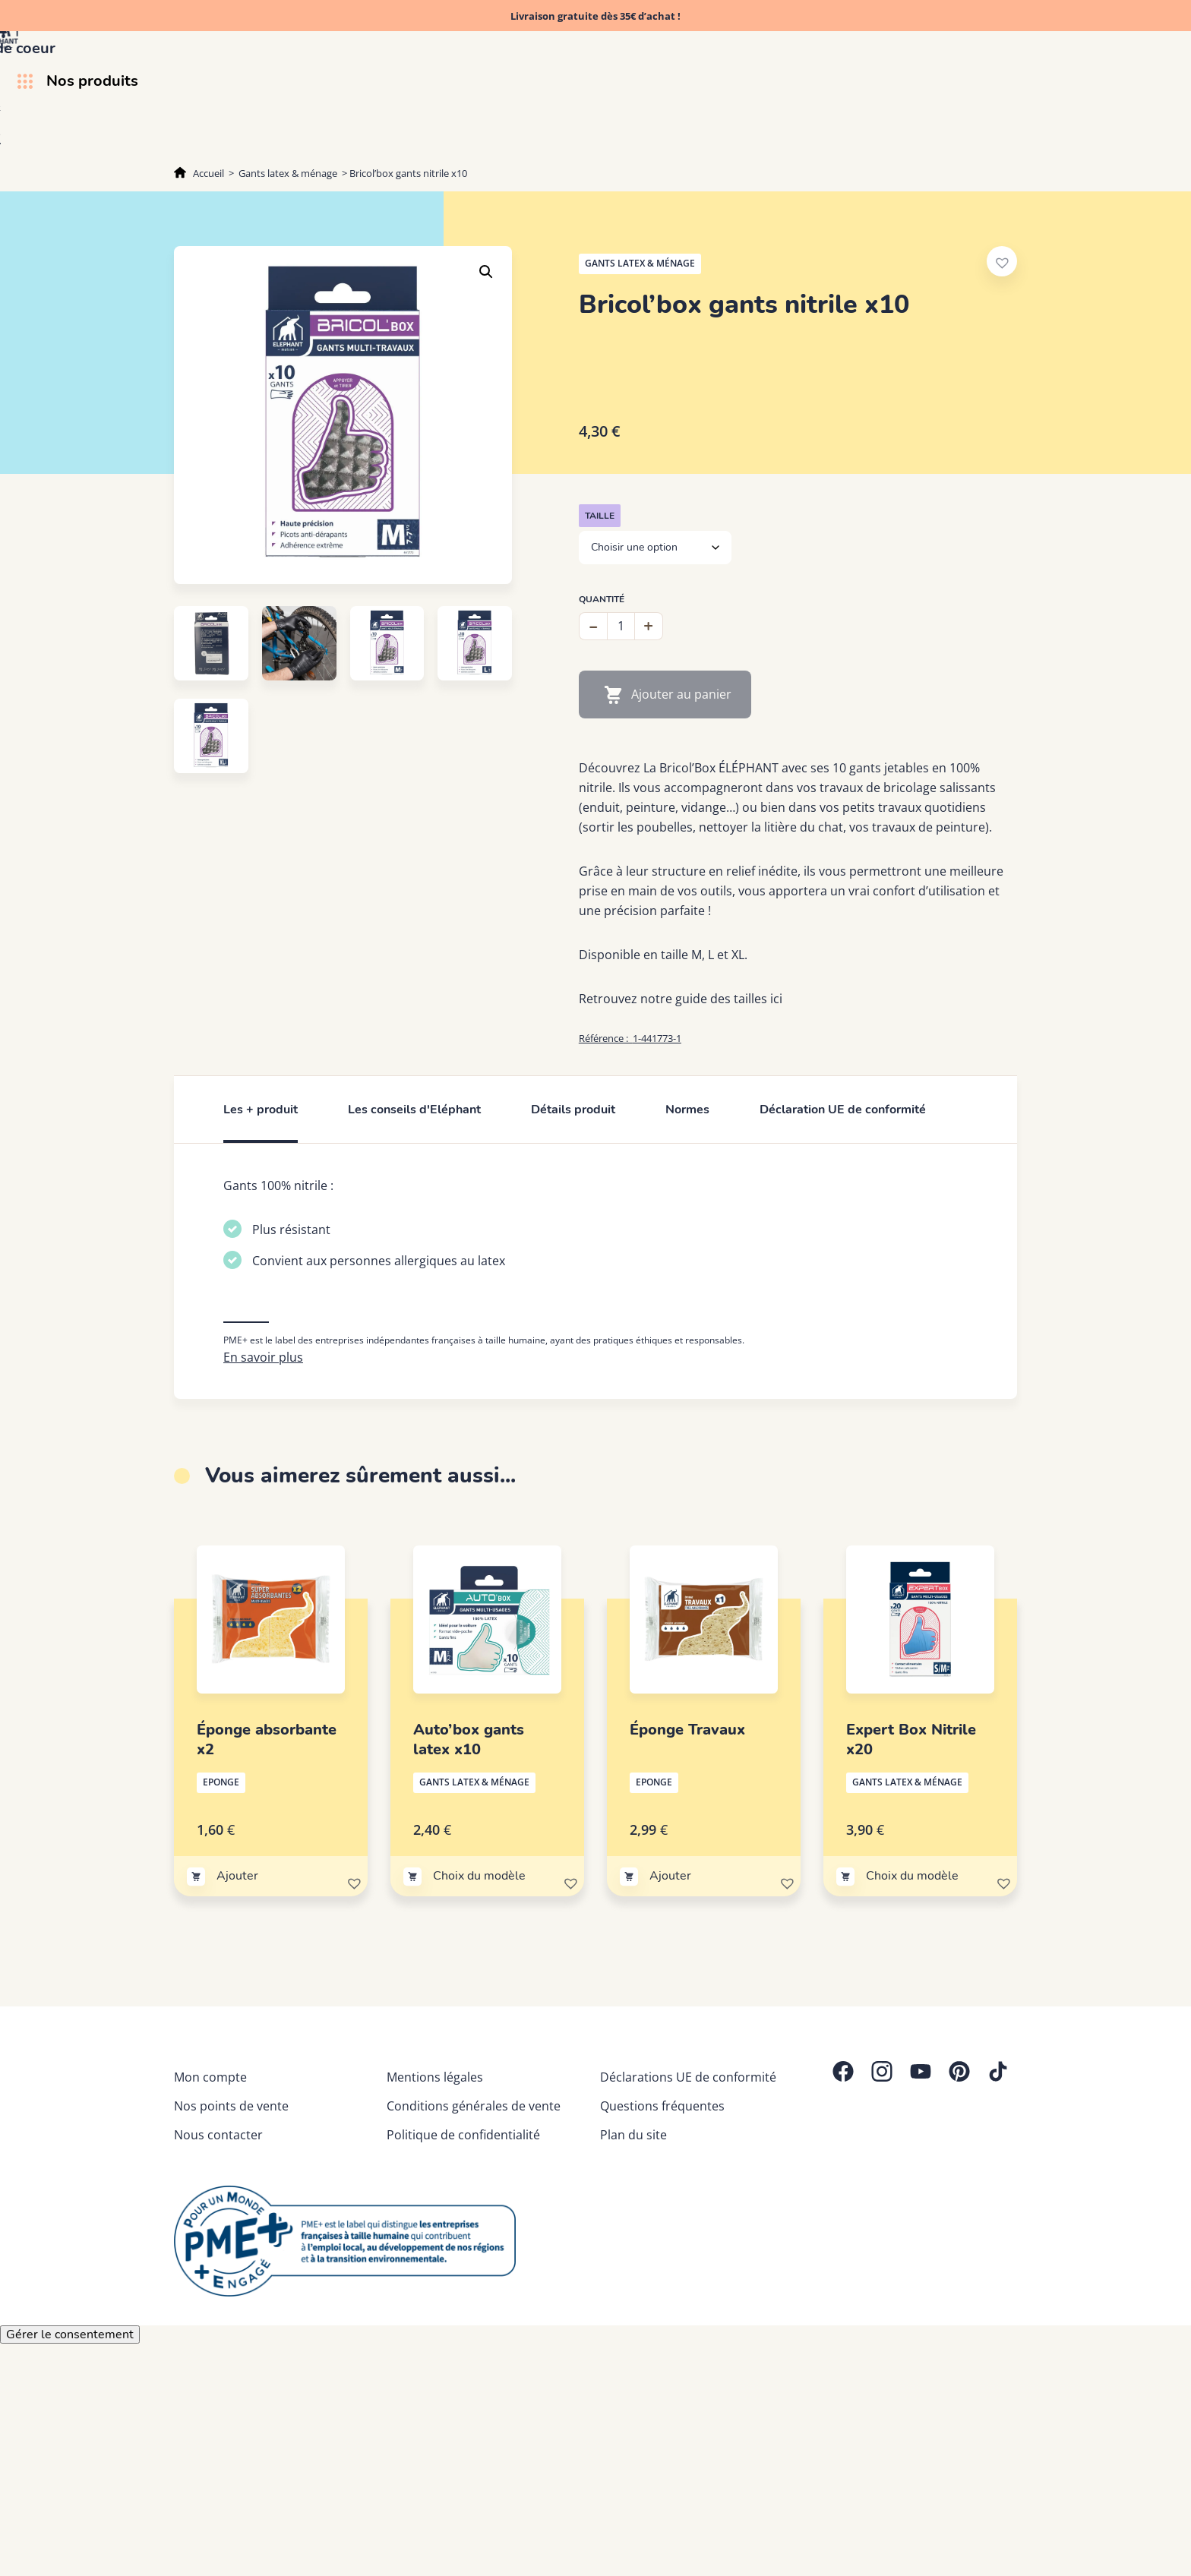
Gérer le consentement (70, 2414)
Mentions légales (435, 2156)
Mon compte (210, 2156)
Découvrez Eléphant (841, 137)
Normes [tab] (687, 1109)
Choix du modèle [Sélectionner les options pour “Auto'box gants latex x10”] (479, 1955)
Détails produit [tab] (573, 1109)
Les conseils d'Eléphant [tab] (414, 1109)
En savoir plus (263, 1436)
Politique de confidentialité (463, 2214)
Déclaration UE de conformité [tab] (843, 1109)
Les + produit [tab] (260, 1109)
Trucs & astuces (971, 137)
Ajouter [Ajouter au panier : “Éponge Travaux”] (670, 1955)
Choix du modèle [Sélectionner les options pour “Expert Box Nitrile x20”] (912, 1955)
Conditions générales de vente (474, 2185)
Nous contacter (218, 2214)
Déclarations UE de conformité (688, 2156)
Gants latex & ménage (288, 173)
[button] (486, 272)
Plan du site (633, 2214)
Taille (599, 516)
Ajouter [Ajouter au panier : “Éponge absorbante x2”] (237, 1955)
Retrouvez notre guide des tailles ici (680, 998)
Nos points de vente (231, 2185)
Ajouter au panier (681, 694)
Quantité (601, 599)
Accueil (208, 173)
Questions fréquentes (662, 2185)
